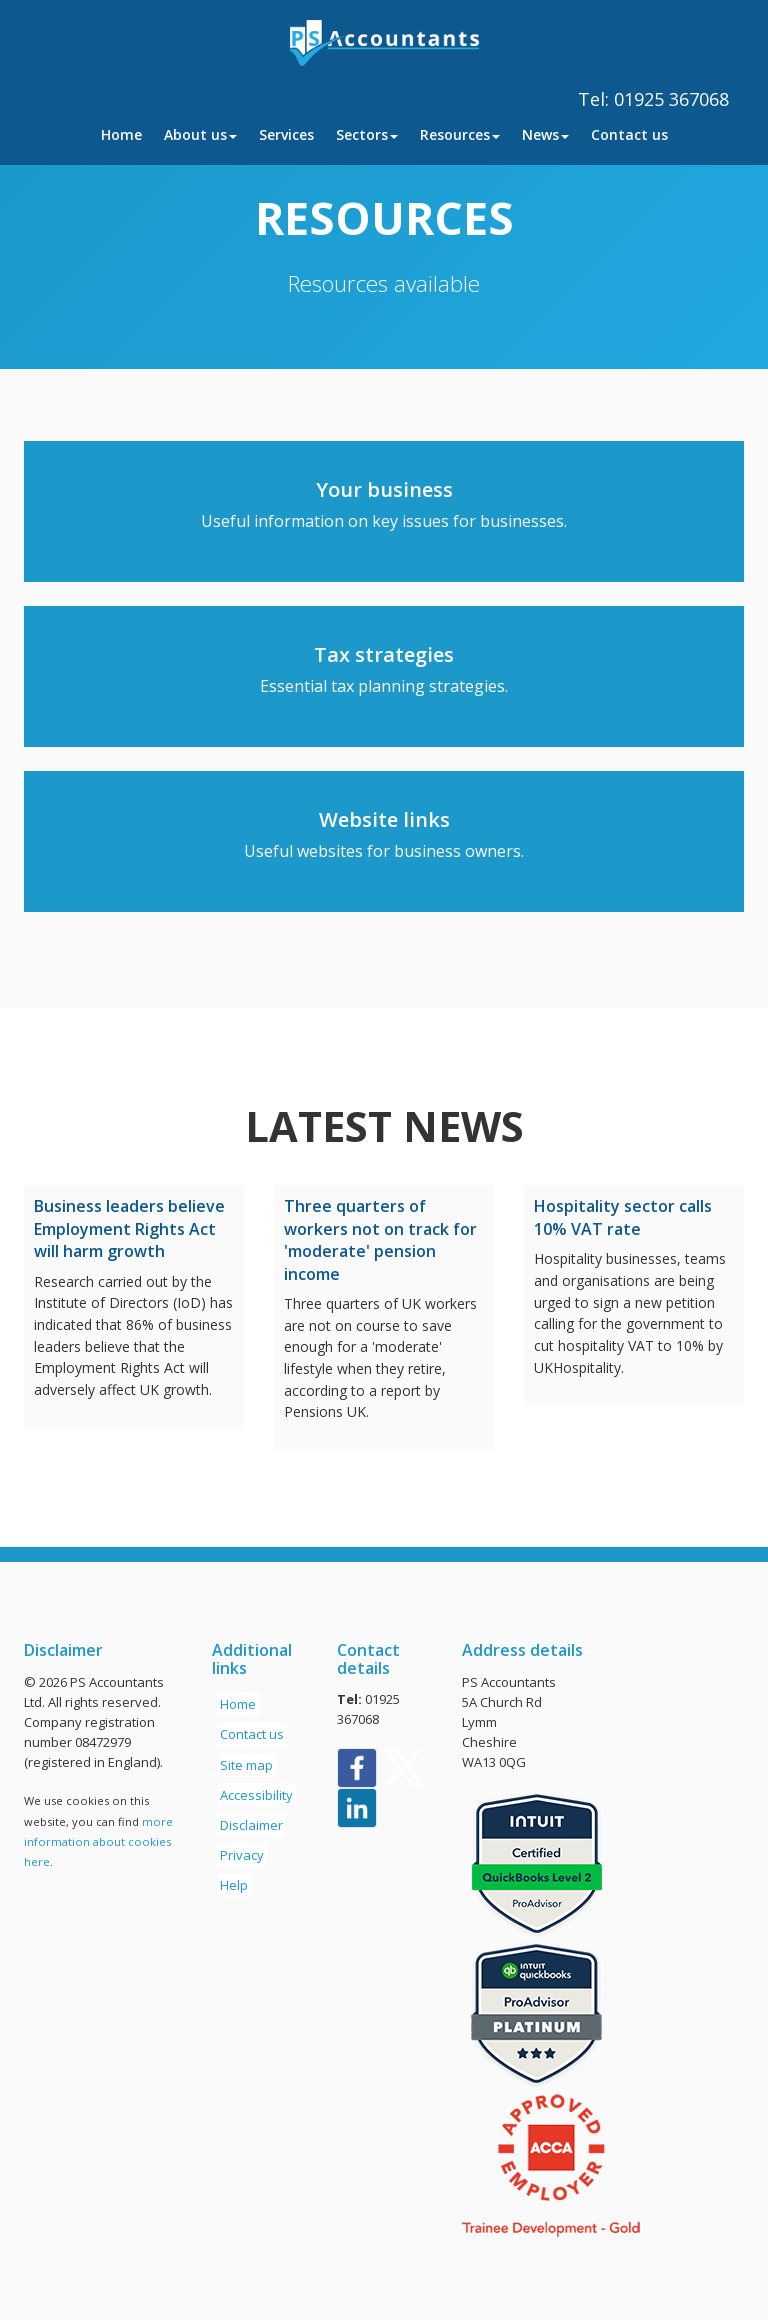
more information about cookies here (98, 1841)
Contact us (629, 134)
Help (234, 1885)
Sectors (367, 134)
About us (200, 134)
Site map (246, 1765)
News (545, 134)
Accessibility (256, 1795)
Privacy (242, 1855)
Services (286, 134)
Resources (460, 134)
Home (121, 134)
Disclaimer (251, 1825)
